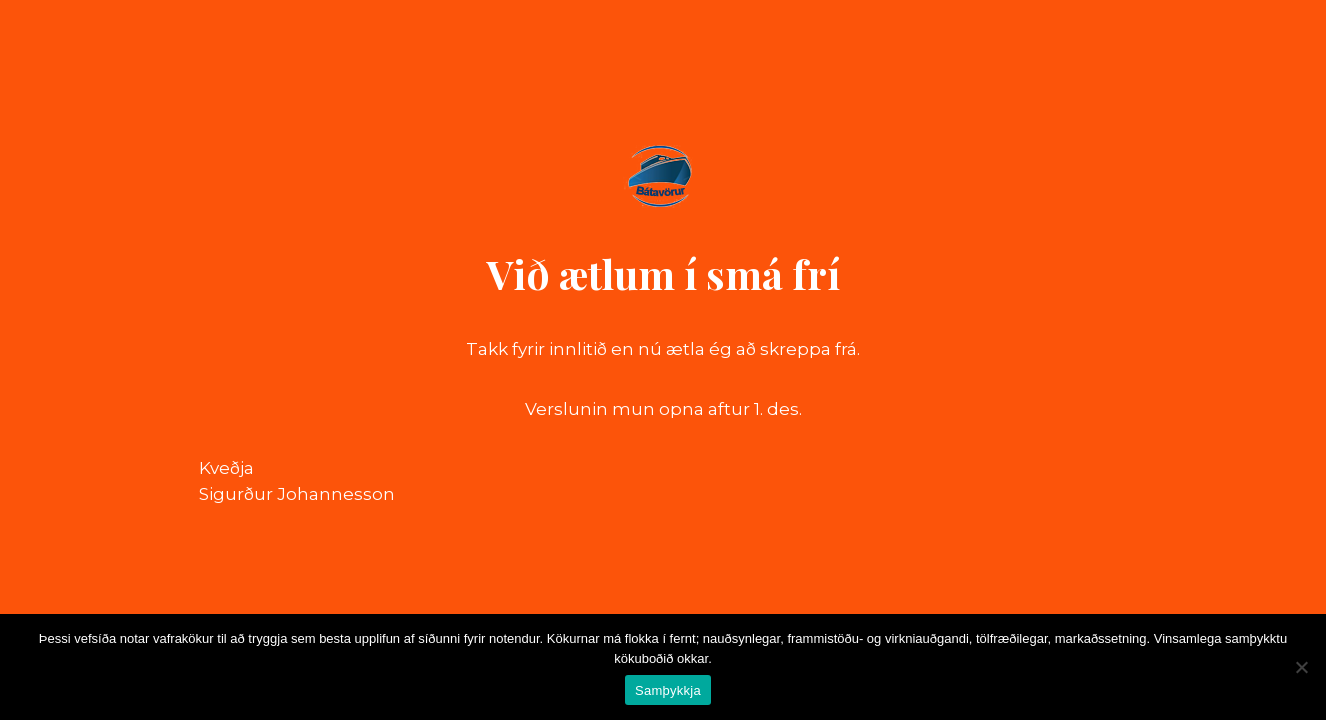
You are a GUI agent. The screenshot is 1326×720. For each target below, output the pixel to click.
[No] (1301, 667)
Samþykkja (668, 690)
